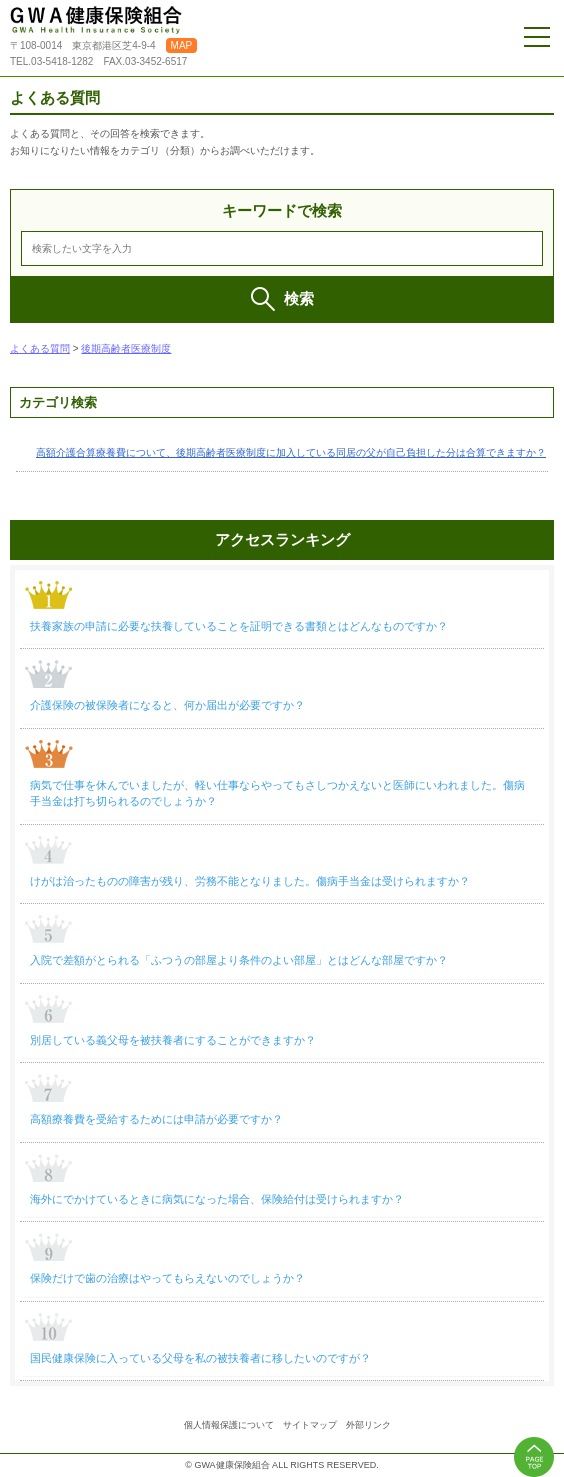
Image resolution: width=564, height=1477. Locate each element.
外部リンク (368, 1425)
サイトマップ (310, 1425)
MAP (182, 45)
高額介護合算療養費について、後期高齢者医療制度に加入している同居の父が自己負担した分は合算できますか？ (291, 452)
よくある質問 (40, 348)
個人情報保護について (229, 1425)
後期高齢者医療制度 (126, 348)
